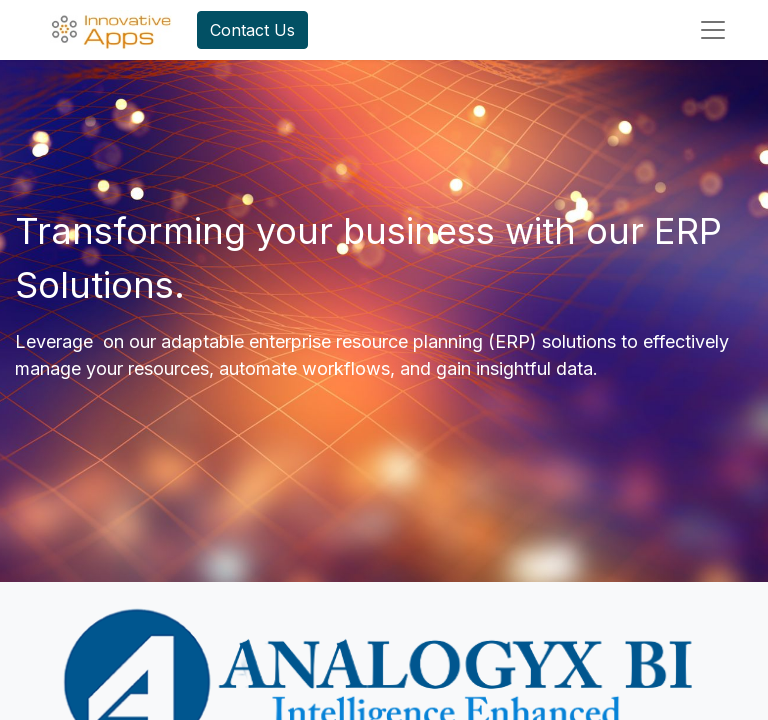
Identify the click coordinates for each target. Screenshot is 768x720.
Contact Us (252, 30)
